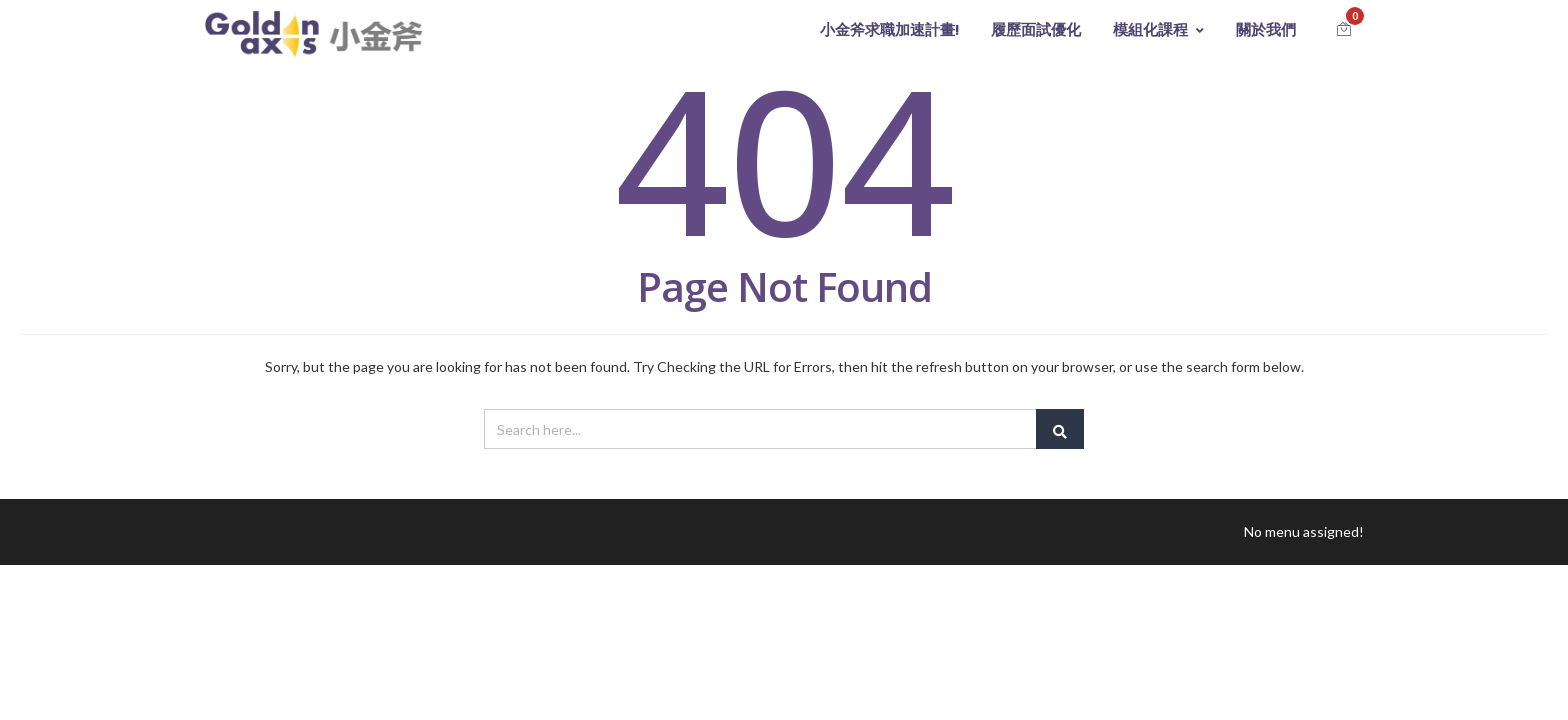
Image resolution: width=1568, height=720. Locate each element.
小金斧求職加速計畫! (889, 29)
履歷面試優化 (1036, 29)
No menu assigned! (1304, 531)
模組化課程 (1158, 29)
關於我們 (1266, 29)
